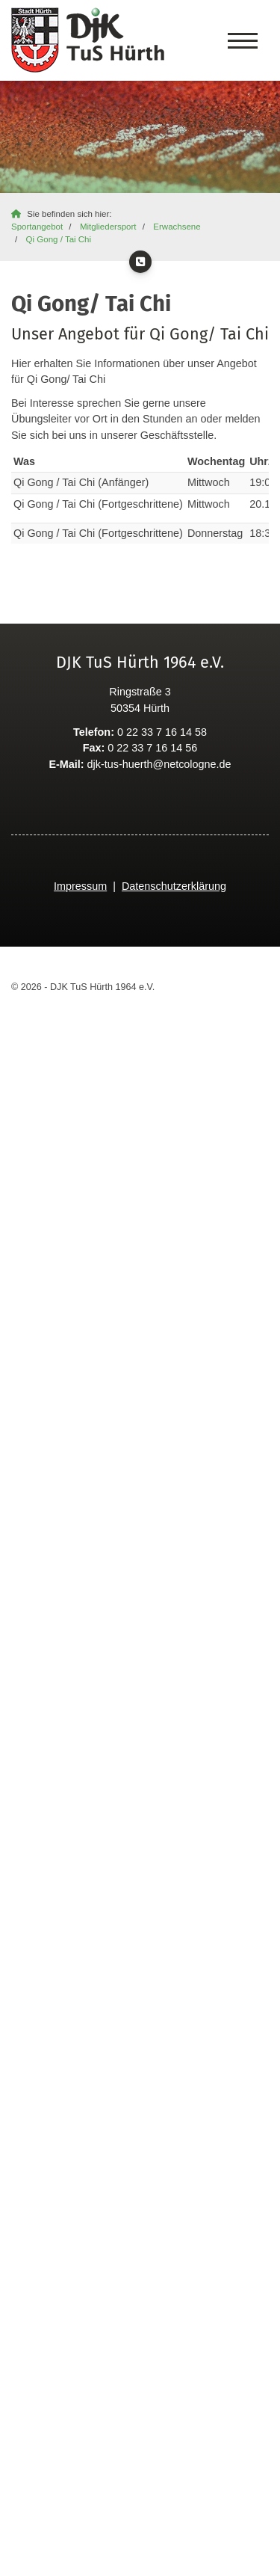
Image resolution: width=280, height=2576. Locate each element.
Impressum (80, 886)
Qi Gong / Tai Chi (58, 239)
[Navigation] (243, 40)
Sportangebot (37, 226)
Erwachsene (176, 226)
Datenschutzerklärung (174, 886)
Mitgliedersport (108, 226)
